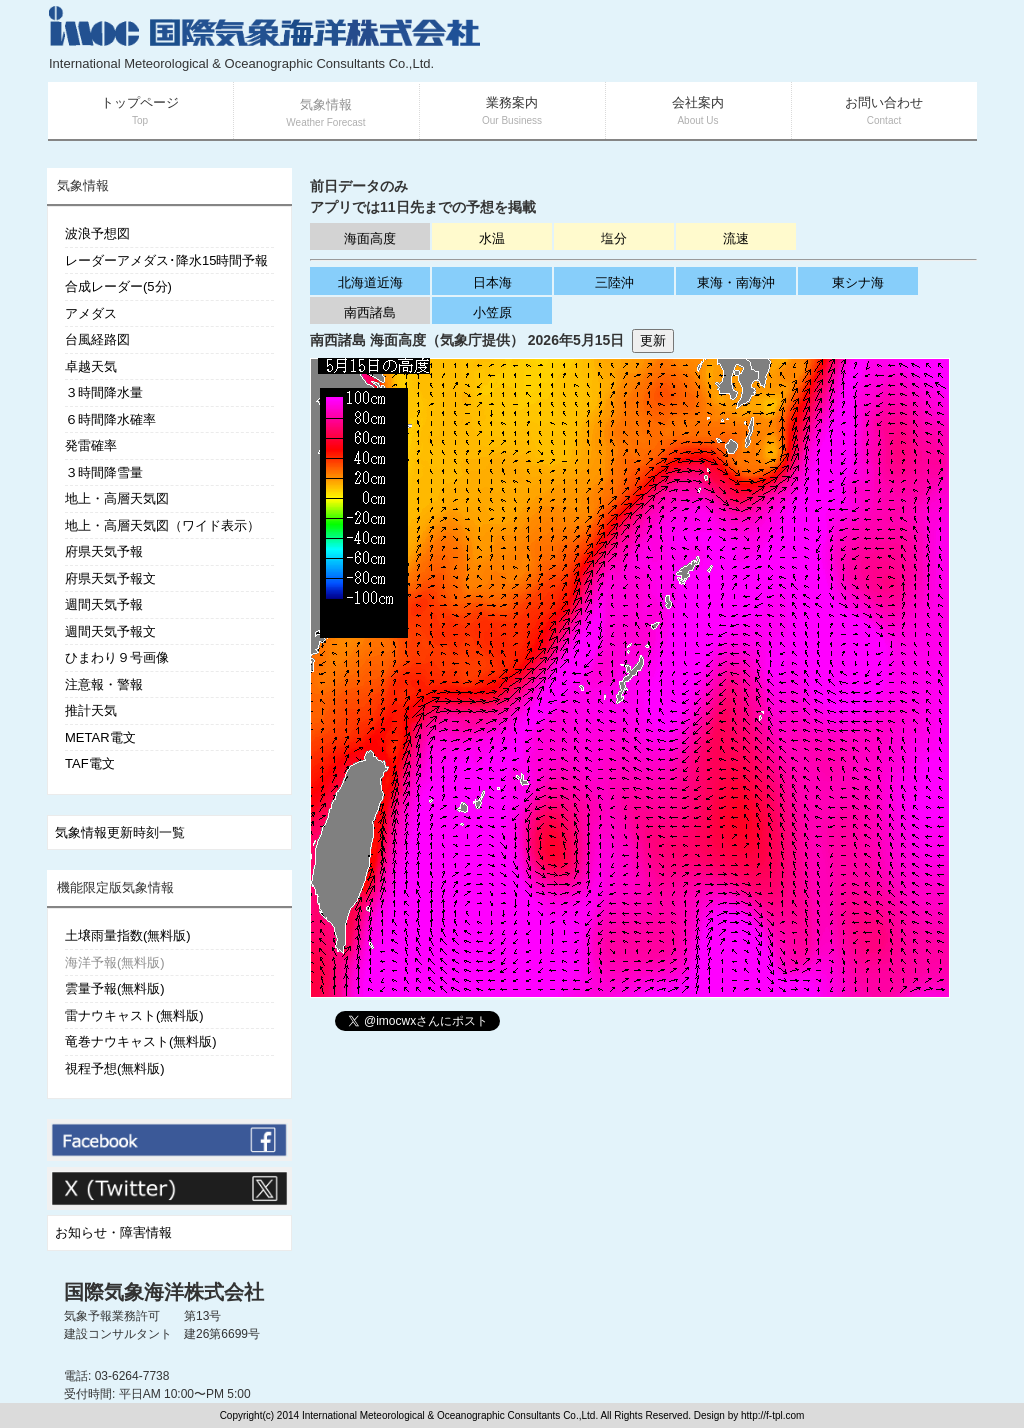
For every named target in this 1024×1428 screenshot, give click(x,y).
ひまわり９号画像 (117, 657)
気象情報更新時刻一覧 (120, 832)
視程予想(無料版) (115, 1068)
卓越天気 (91, 366)
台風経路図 (97, 339)
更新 (653, 340)
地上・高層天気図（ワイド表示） (162, 525)
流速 (736, 238)
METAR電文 (100, 737)
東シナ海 (858, 282)
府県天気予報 (104, 551)
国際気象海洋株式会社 (164, 1292)
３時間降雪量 (104, 472)
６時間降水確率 (110, 419)
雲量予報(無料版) (115, 988)
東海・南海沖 (736, 282)
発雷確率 (91, 445)
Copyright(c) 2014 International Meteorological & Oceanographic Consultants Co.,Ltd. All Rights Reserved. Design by (480, 1415)
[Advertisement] (738, 40)
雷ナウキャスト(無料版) (134, 1015)
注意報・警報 (104, 684)
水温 (492, 238)
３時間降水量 (104, 392)
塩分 (614, 238)
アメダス (91, 313)
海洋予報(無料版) (115, 962)
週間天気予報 (104, 604)
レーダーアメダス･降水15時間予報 (166, 260)
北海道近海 (370, 282)
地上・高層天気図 (117, 498)
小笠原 (492, 312)
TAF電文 (90, 763)
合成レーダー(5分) (118, 286)
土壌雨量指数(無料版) (128, 935)
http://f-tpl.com (772, 1415)
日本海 (492, 282)
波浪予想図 (97, 233)
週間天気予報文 (110, 631)
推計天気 (91, 710)
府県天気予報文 (110, 578)
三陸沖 (614, 282)
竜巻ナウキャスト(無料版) (141, 1041)
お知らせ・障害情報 (113, 1232)
